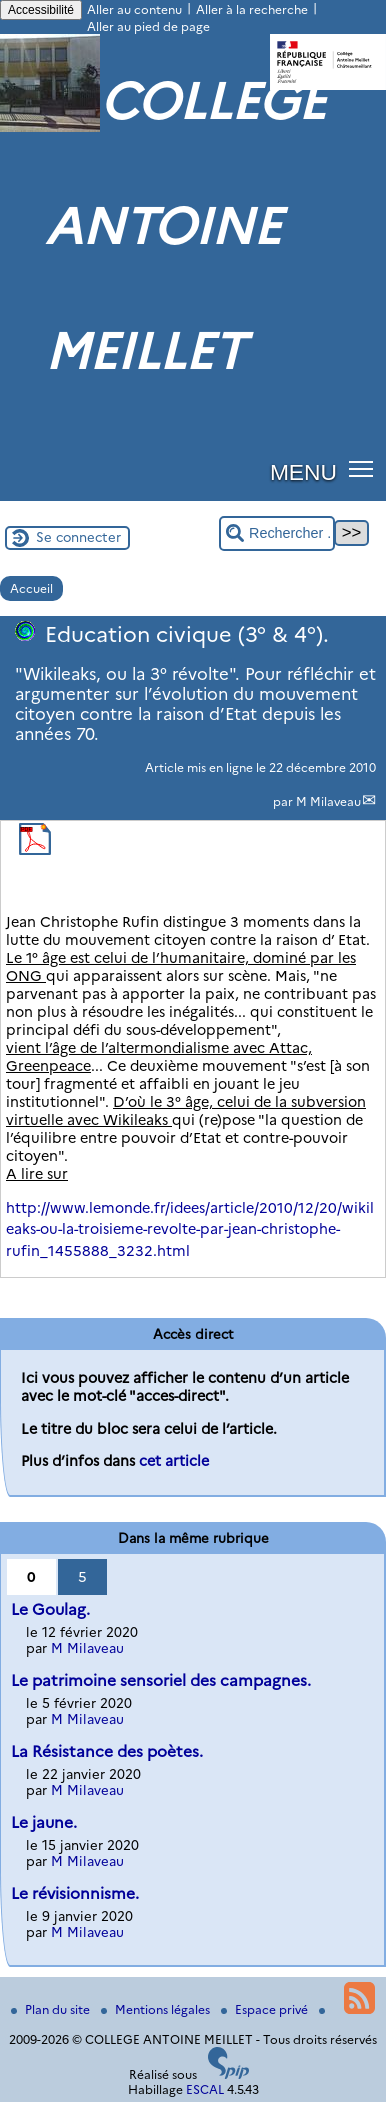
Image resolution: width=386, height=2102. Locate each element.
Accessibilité (41, 10)
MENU (303, 472)
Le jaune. (44, 1822)
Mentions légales (157, 2009)
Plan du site (52, 2009)
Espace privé (266, 2009)
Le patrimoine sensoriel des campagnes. (161, 1680)
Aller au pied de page (148, 26)
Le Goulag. (50, 1609)
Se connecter (78, 537)
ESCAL (205, 2089)
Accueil (31, 588)
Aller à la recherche (252, 9)
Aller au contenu (134, 9)
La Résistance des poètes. (107, 1751)
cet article (174, 1461)
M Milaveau (328, 801)
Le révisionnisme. (75, 1893)
